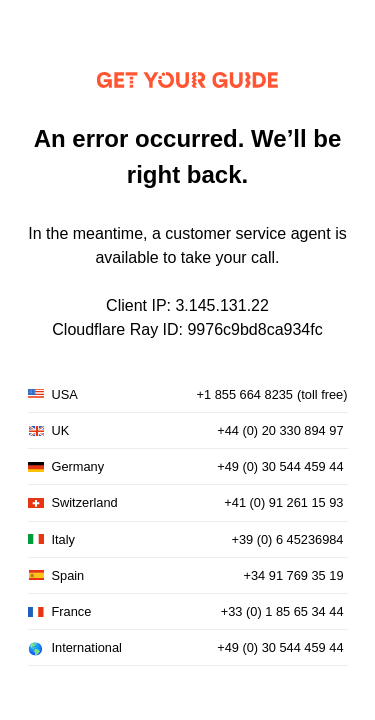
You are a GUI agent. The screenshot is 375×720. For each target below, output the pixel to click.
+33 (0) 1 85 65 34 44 (282, 611)
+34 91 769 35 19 (294, 575)
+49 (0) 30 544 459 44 (280, 466)
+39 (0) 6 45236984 (287, 539)
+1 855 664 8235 (245, 394)
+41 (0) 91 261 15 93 (283, 502)
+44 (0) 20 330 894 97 (280, 430)
